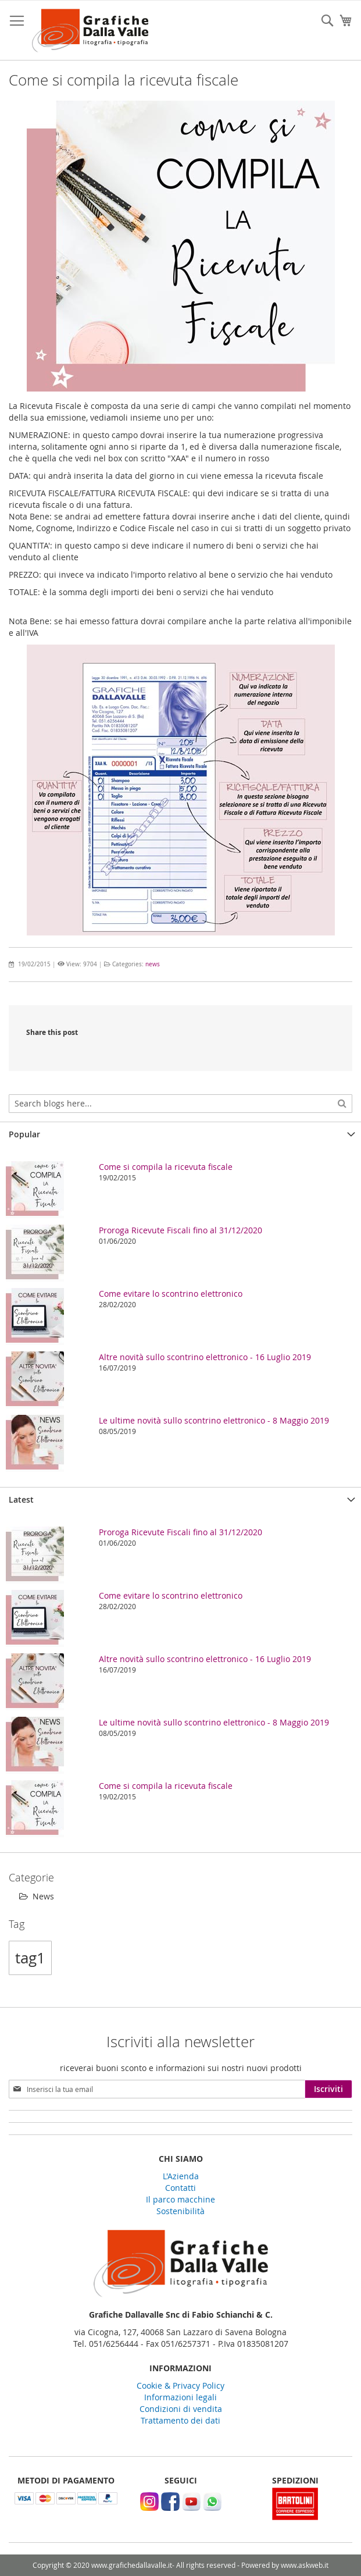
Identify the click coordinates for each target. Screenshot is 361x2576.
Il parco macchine (180, 2199)
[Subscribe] (328, 2089)
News (36, 1896)
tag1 (30, 1958)
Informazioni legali (180, 2397)
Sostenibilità (180, 2210)
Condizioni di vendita (181, 2408)
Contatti (180, 2187)
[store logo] (90, 30)
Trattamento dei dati (180, 2420)
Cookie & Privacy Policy (180, 2385)
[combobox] (180, 1103)
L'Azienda (181, 2176)
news (152, 964)
